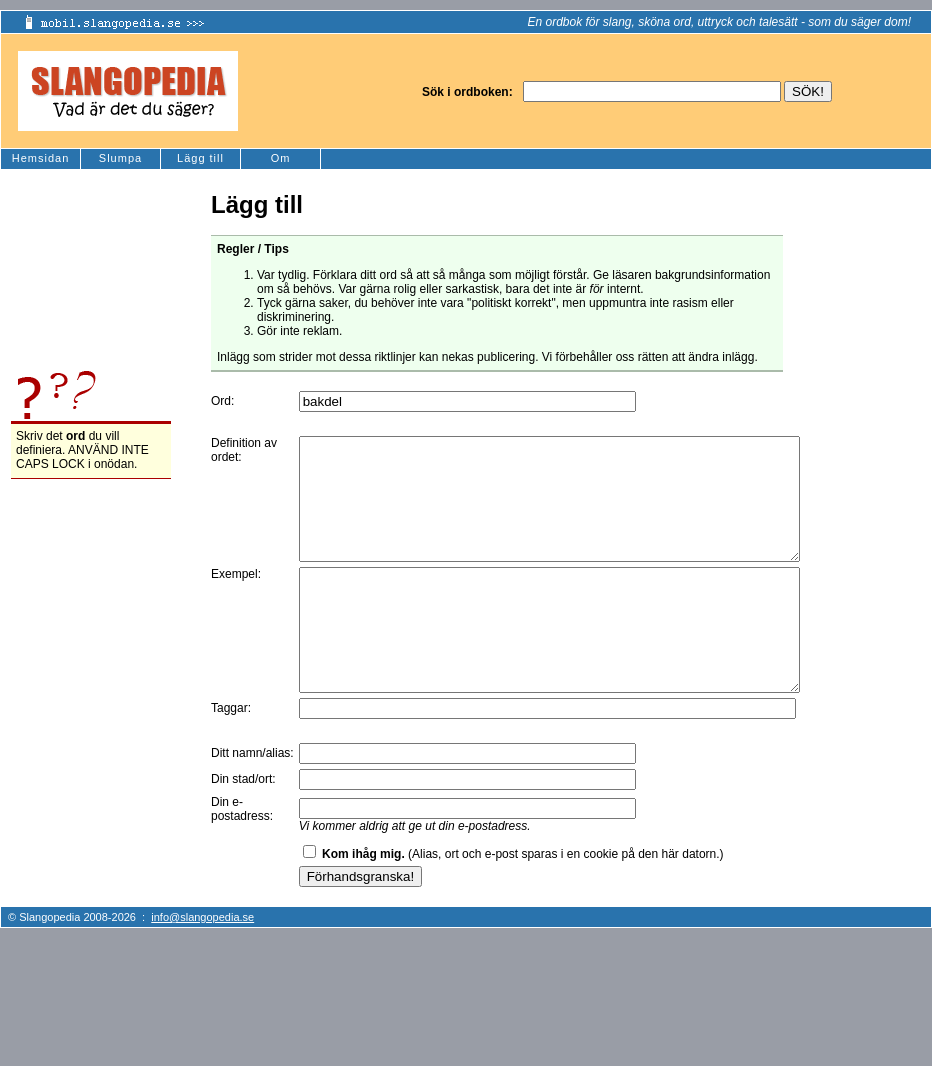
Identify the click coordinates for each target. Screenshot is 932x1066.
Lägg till (200, 158)
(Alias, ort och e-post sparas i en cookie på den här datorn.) (523, 902)
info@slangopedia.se (202, 965)
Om (281, 158)
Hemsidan (41, 158)
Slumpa (120, 158)
